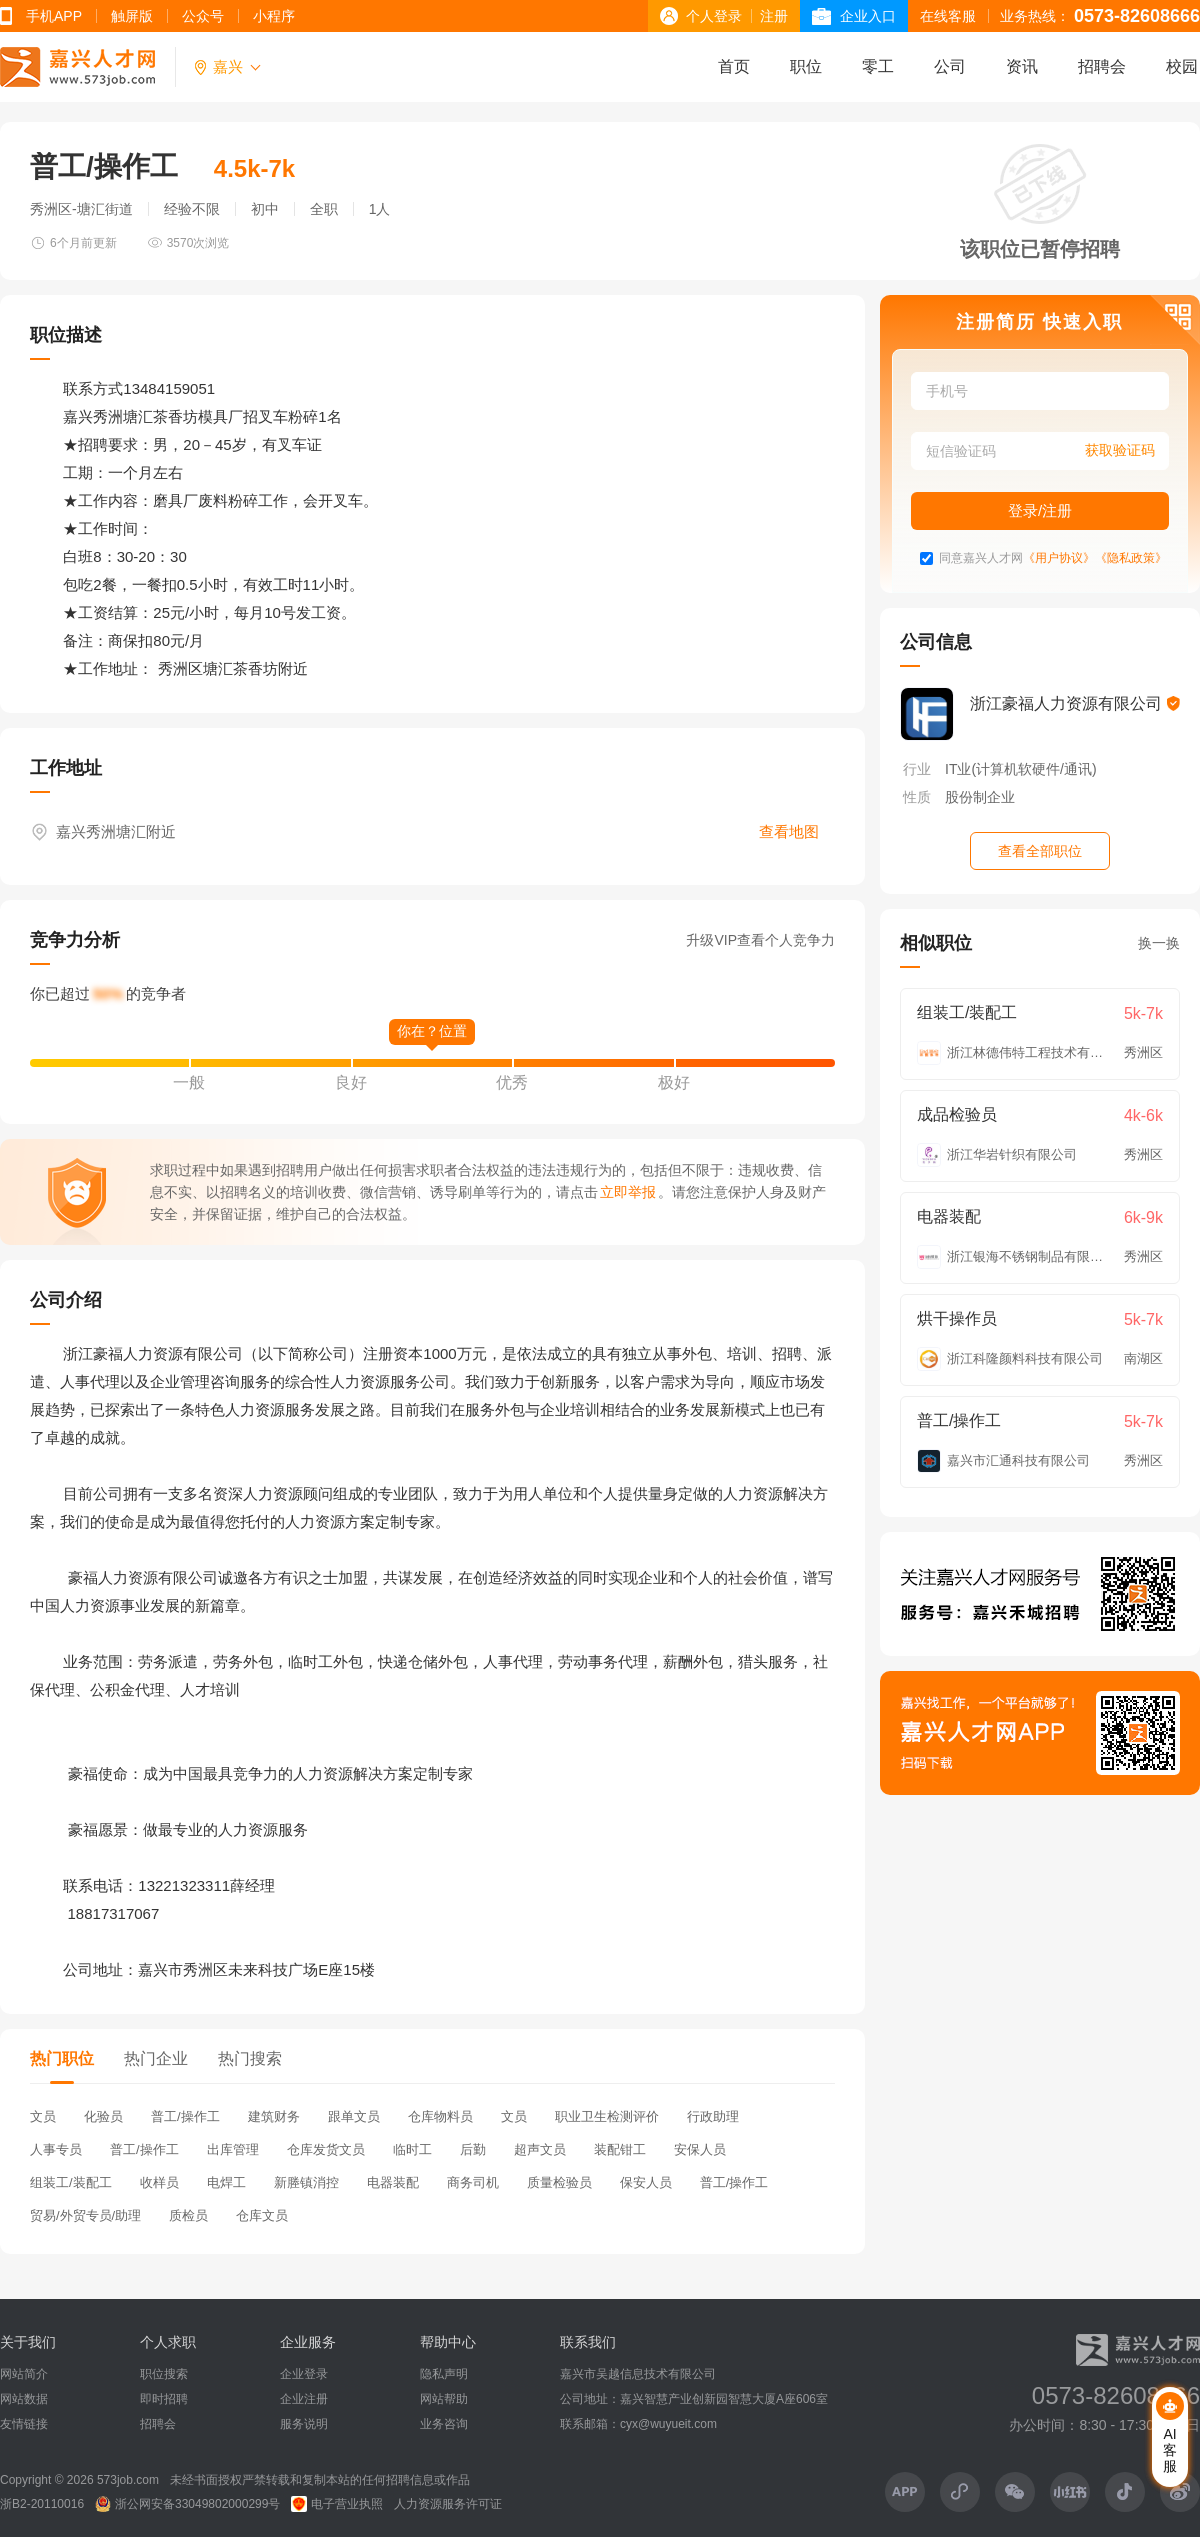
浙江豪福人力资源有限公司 (1075, 703)
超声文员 (540, 2149)
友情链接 (24, 2424)
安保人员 (700, 2149)
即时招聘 (164, 2399)
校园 (1182, 66)
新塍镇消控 (306, 2182)
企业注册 (304, 2399)
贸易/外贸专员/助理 (85, 2215)
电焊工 (226, 2182)
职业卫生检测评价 (607, 2116)
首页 (734, 66)
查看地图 (789, 831)
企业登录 (304, 2374)
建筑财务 (274, 2116)
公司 (950, 66)
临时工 (412, 2149)
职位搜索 (164, 2374)
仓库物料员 (440, 2116)
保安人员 (646, 2182)
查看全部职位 (1040, 851)
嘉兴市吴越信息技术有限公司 (638, 2374)
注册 (774, 16)
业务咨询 (444, 2424)
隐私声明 (444, 2374)
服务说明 (304, 2424)
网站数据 (24, 2399)
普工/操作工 (185, 2116)
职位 (806, 66)
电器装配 (393, 2182)
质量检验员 (559, 2182)
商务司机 (473, 2182)
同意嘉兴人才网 (981, 558)
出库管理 (233, 2149)
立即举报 (628, 1192)
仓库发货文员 (326, 2149)
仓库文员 (262, 2215)
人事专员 (56, 2149)
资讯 (1022, 66)
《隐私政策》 (1131, 558)
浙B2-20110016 (42, 2504)
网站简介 (24, 2374)
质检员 (188, 2215)
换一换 (1159, 943)
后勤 (473, 2149)
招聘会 (1102, 66)
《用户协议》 (1059, 558)
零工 (878, 66)
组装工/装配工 (71, 2182)
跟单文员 (354, 2116)
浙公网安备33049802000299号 (187, 2504)
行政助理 (713, 2116)
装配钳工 (620, 2149)
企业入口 (868, 16)
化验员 (103, 2116)
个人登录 (714, 16)
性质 (917, 797)
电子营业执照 (337, 2504)
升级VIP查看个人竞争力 (760, 940)
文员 (43, 2116)
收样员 (159, 2182)
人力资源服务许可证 (448, 2504)
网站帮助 (444, 2399)
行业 (917, 769)
